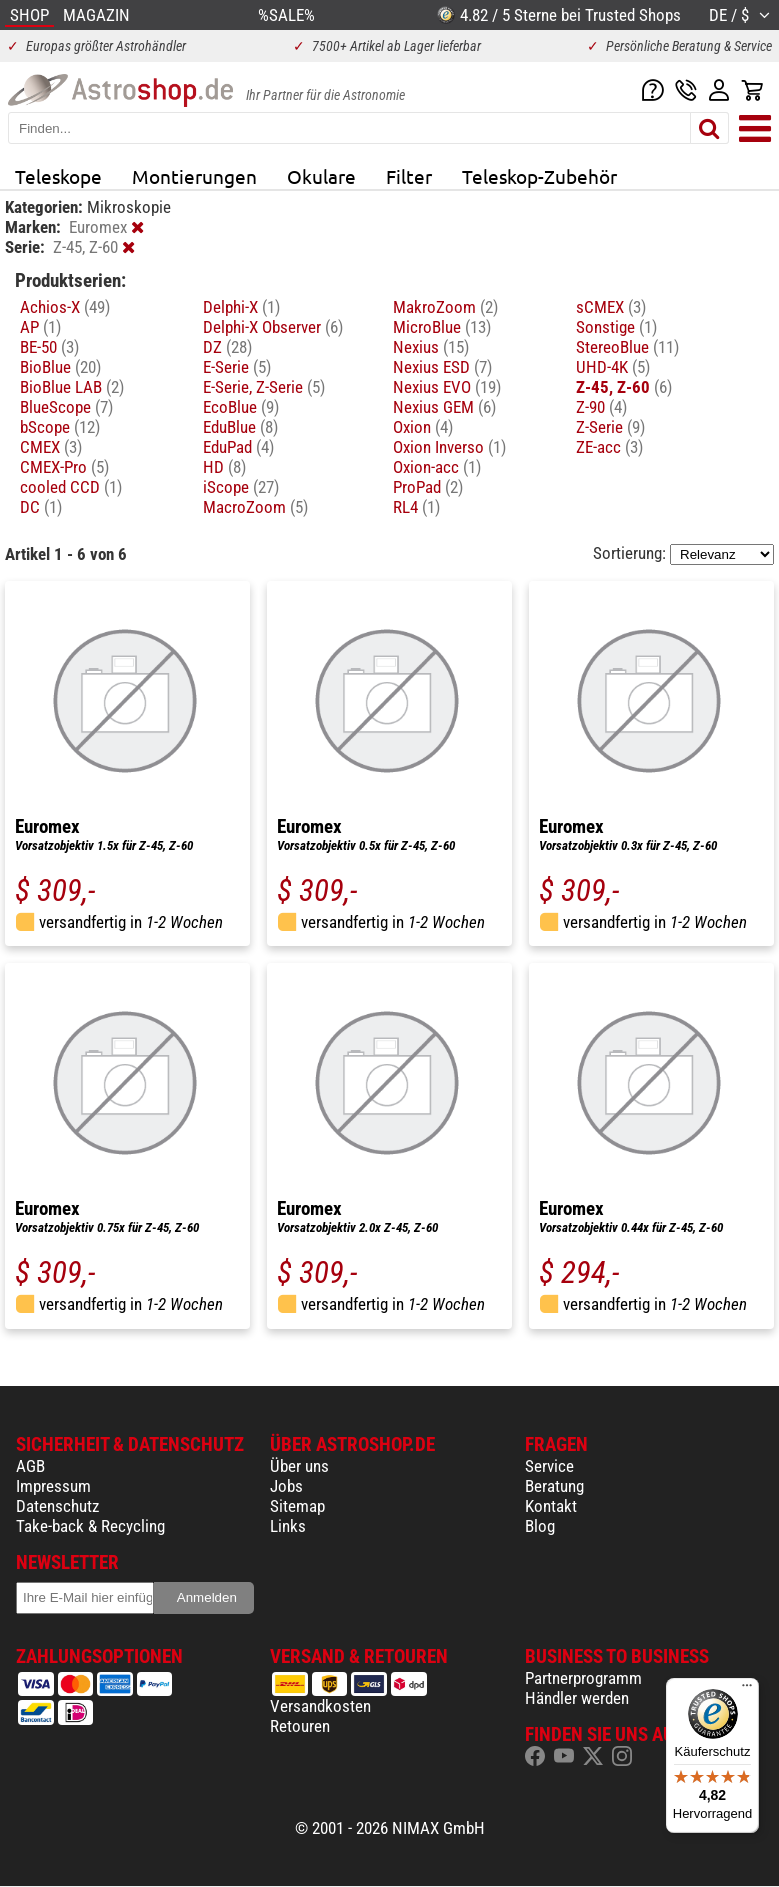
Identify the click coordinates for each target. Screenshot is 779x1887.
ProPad (428, 487)
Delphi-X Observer (273, 327)
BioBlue (60, 367)
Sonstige (616, 327)
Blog (540, 1526)
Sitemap (297, 1506)
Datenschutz (57, 1506)
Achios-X (65, 307)
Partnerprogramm (583, 1678)
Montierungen (194, 176)
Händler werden (577, 1698)
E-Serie (237, 367)
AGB (30, 1466)
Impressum (53, 1486)
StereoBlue (627, 347)
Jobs (286, 1486)
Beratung (554, 1486)
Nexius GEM (444, 407)
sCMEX (611, 307)
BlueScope (66, 407)
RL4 (416, 507)
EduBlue (240, 427)
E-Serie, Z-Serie (264, 387)
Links (288, 1526)
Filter (409, 176)
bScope (60, 427)
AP (40, 327)
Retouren (300, 1726)
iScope (241, 487)
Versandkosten (320, 1706)
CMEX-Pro (64, 467)
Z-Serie (610, 427)
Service (549, 1466)
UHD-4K (613, 367)
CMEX (51, 447)
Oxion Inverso (449, 447)
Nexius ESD (442, 367)
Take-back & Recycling (90, 1526)
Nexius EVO (447, 387)
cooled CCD (71, 487)
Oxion (423, 427)
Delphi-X (241, 307)
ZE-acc (609, 447)
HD (224, 467)
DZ (227, 347)
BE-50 (49, 347)
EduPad (238, 447)
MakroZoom (445, 307)
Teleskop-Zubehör (539, 176)
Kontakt (551, 1506)
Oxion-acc (437, 467)
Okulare (321, 176)
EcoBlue (241, 407)
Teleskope (58, 176)
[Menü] (747, 1690)
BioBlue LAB (72, 387)
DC (41, 507)
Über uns (299, 1466)
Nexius (431, 347)
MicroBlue (442, 327)
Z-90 (601, 407)
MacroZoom (255, 507)
